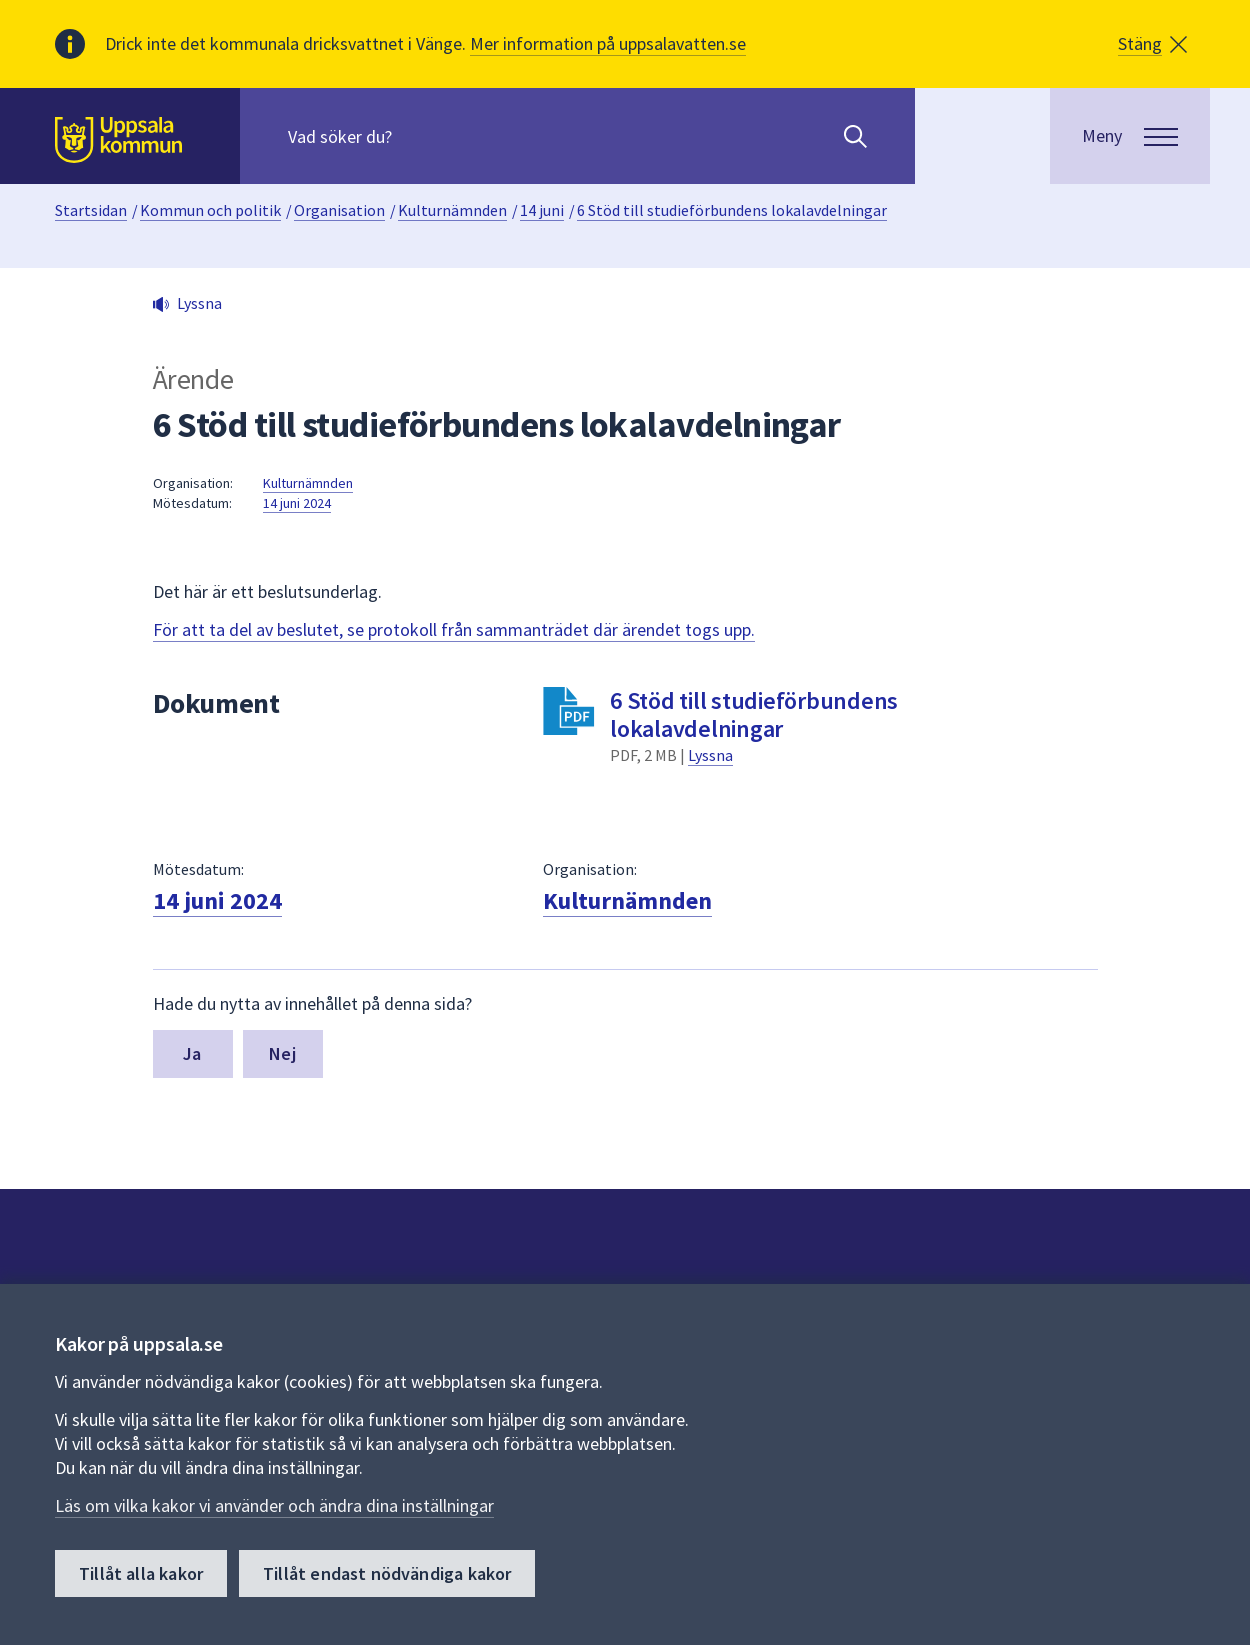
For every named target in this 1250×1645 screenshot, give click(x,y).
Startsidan (91, 210)
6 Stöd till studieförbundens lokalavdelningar (732, 210)
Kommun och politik (210, 210)
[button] (1152, 44)
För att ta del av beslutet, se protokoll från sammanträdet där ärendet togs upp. (454, 629)
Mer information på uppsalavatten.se (608, 43)
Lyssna (710, 755)
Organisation (339, 210)
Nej (282, 1053)
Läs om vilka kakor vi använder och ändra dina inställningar (274, 1505)
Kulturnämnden (452, 210)
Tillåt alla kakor (141, 1573)
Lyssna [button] (199, 303)
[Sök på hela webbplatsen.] (416, 136)
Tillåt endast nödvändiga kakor (387, 1573)
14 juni (542, 210)
